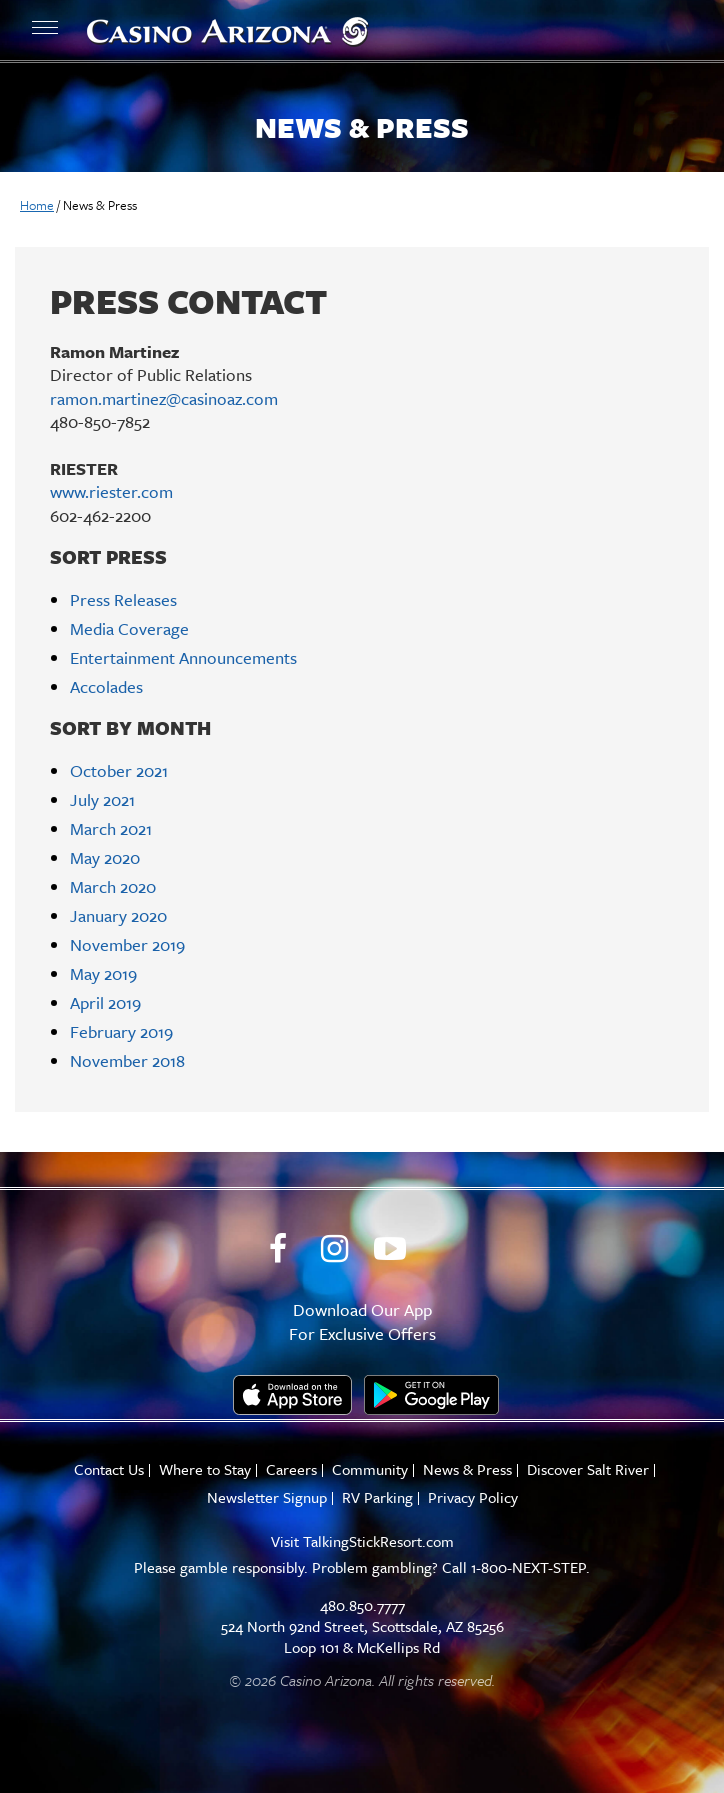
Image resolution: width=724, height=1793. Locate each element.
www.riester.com (111, 491)
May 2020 (105, 857)
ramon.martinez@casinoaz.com (164, 398)
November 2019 (127, 944)
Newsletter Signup (267, 1497)
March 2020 (113, 886)
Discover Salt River (588, 1469)
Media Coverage (129, 628)
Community (370, 1469)
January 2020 (118, 915)
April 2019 (105, 1002)
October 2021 (119, 770)
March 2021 (111, 828)
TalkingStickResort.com (378, 1541)
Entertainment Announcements (183, 657)
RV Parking (377, 1497)
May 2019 (103, 973)
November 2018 (127, 1060)
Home (37, 205)
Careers (291, 1469)
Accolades (106, 686)
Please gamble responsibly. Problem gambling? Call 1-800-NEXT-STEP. (362, 1567)
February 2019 (121, 1031)
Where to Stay (205, 1469)
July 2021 (102, 799)
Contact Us (109, 1469)
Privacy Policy (473, 1497)
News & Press (467, 1469)
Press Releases (123, 599)
